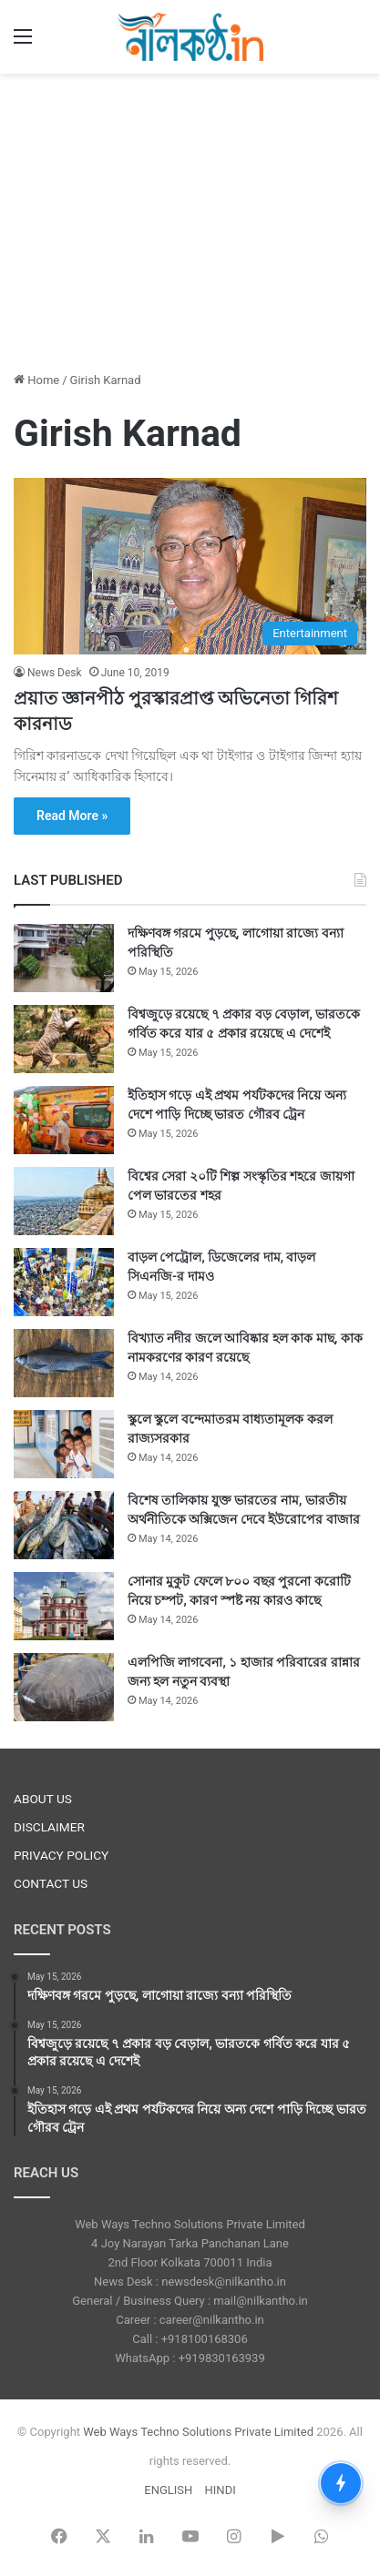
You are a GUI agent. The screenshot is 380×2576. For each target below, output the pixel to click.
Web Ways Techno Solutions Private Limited (198, 2432)
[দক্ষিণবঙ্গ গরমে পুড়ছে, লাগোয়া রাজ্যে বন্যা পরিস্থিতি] (64, 958)
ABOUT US (43, 1798)
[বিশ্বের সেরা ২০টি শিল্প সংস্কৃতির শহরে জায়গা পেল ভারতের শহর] (64, 1201)
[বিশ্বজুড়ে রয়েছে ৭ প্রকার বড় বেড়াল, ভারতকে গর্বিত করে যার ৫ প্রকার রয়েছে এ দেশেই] (64, 1039)
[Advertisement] (190, 219)
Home (36, 380)
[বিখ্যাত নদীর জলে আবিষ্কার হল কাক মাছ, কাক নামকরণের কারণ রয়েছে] (64, 1363)
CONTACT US (50, 1883)
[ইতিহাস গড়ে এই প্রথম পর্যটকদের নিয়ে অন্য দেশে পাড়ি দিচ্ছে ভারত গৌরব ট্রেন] (64, 1120)
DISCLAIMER (49, 1827)
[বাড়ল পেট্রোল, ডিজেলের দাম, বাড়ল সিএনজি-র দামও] (64, 1282)
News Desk (54, 672)
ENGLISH (168, 2490)
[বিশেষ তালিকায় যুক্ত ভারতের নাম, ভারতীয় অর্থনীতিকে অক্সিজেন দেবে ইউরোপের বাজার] (64, 1525)
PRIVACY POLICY (61, 1855)
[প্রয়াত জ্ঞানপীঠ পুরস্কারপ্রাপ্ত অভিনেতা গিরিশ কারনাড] (190, 566)
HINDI (220, 2490)
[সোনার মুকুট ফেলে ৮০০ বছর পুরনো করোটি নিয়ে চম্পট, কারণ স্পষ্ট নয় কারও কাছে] (64, 1606)
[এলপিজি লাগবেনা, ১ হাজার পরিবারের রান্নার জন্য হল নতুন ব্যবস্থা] (64, 1687)
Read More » (72, 815)
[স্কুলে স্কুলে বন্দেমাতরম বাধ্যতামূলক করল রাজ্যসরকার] (64, 1444)
